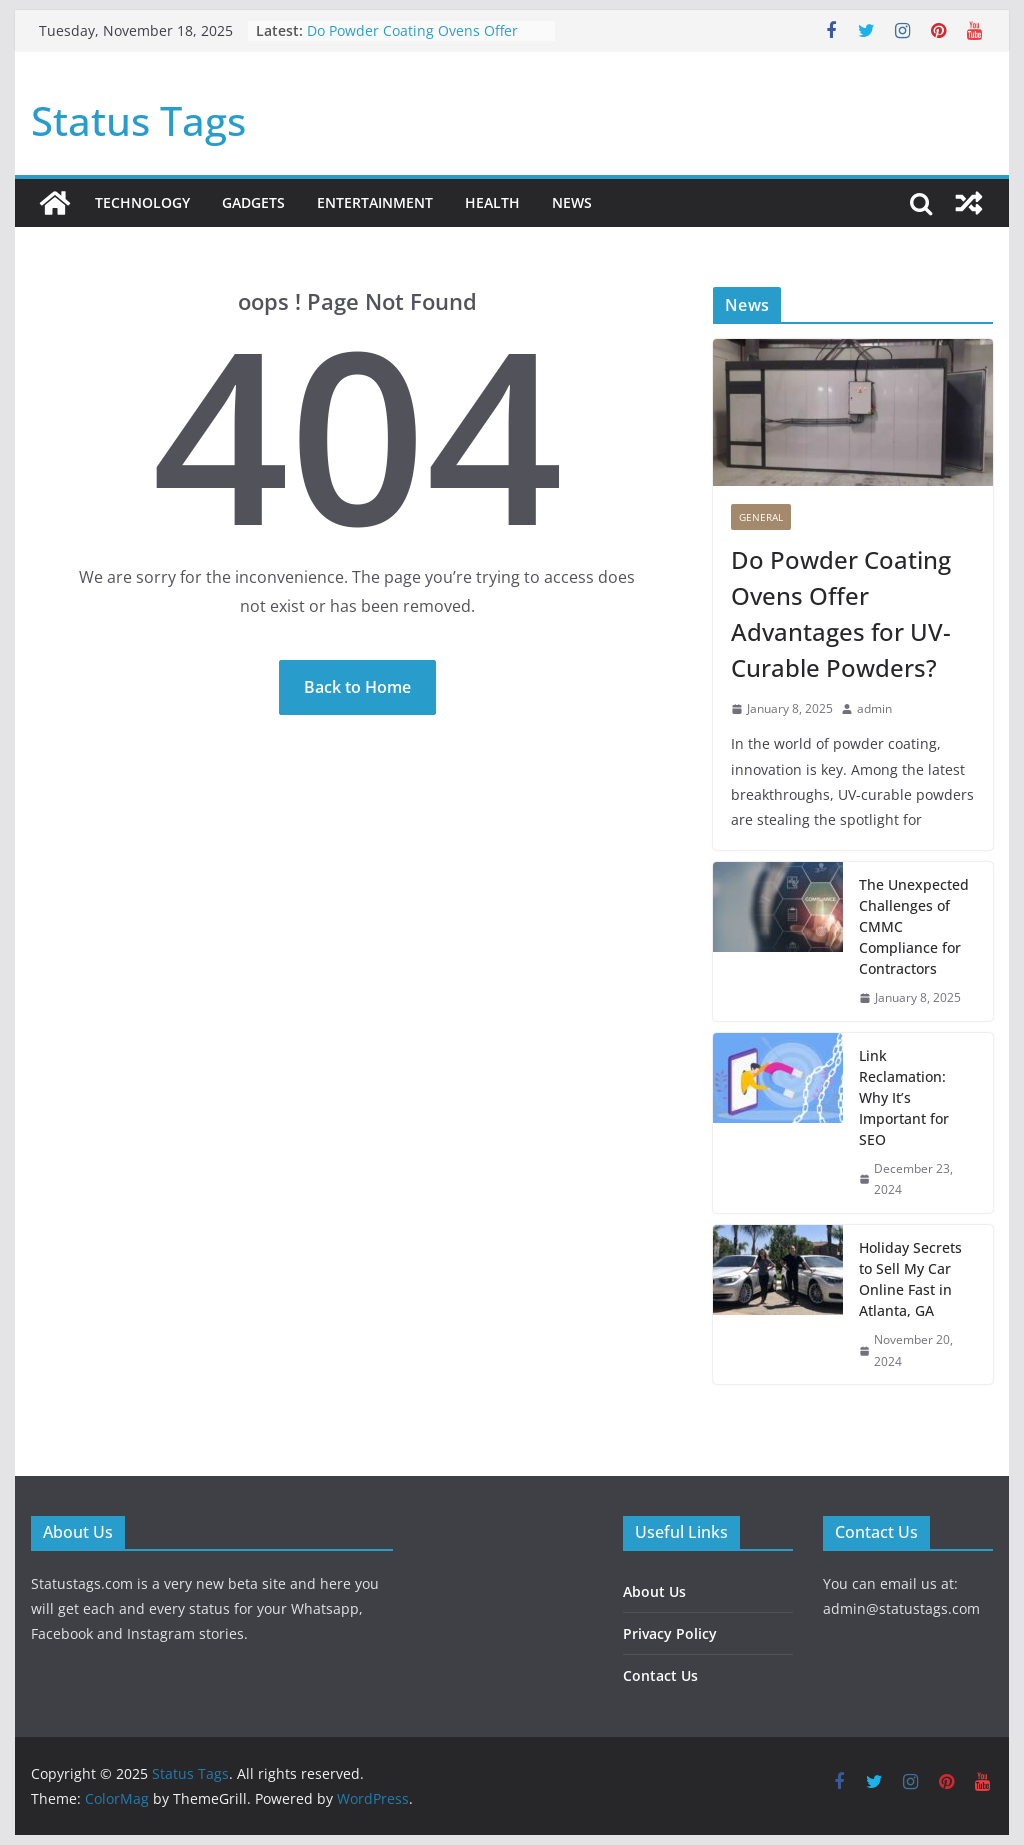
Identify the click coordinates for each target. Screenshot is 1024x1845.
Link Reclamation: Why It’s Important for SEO (904, 1097)
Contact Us (660, 1675)
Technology (142, 202)
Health (492, 202)
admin (874, 708)
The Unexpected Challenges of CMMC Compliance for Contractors (914, 926)
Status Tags (138, 120)
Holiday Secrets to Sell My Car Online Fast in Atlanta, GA (910, 1279)
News (572, 202)
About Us (654, 1591)
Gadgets (253, 202)
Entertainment (375, 202)
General (761, 517)
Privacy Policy (670, 1633)
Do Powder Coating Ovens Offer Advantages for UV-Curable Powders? (841, 613)
